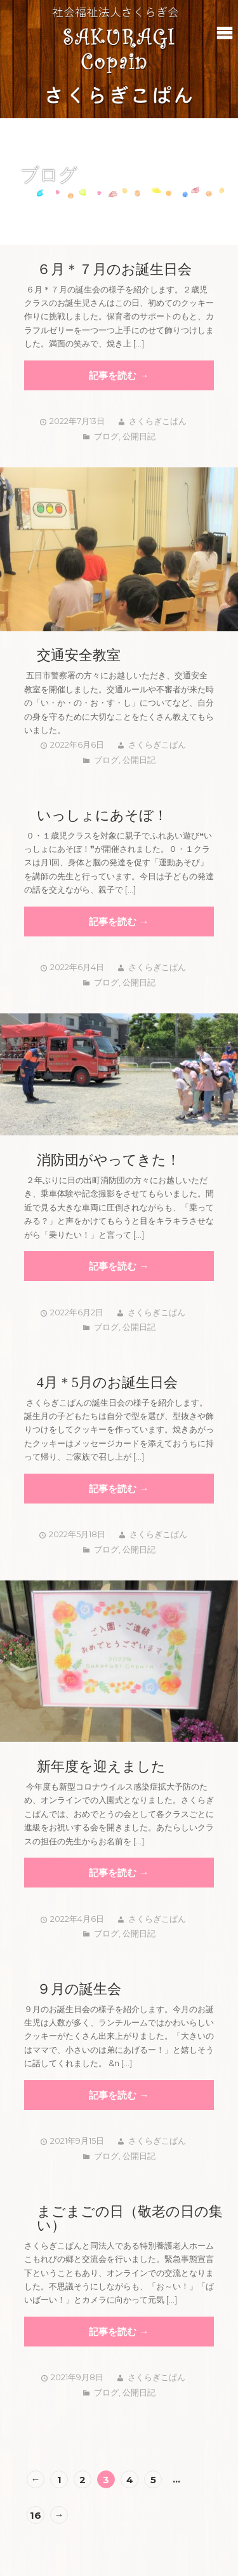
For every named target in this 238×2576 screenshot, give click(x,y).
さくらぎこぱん (158, 421)
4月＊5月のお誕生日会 (107, 1383)
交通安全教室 (79, 655)
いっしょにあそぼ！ (102, 816)
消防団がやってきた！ (108, 1160)
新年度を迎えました (101, 1767)
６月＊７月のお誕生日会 (114, 270)
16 (35, 2515)
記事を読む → (119, 375)
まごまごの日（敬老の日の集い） (130, 2219)
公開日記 (138, 436)
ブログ (106, 436)
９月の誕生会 (79, 1989)
